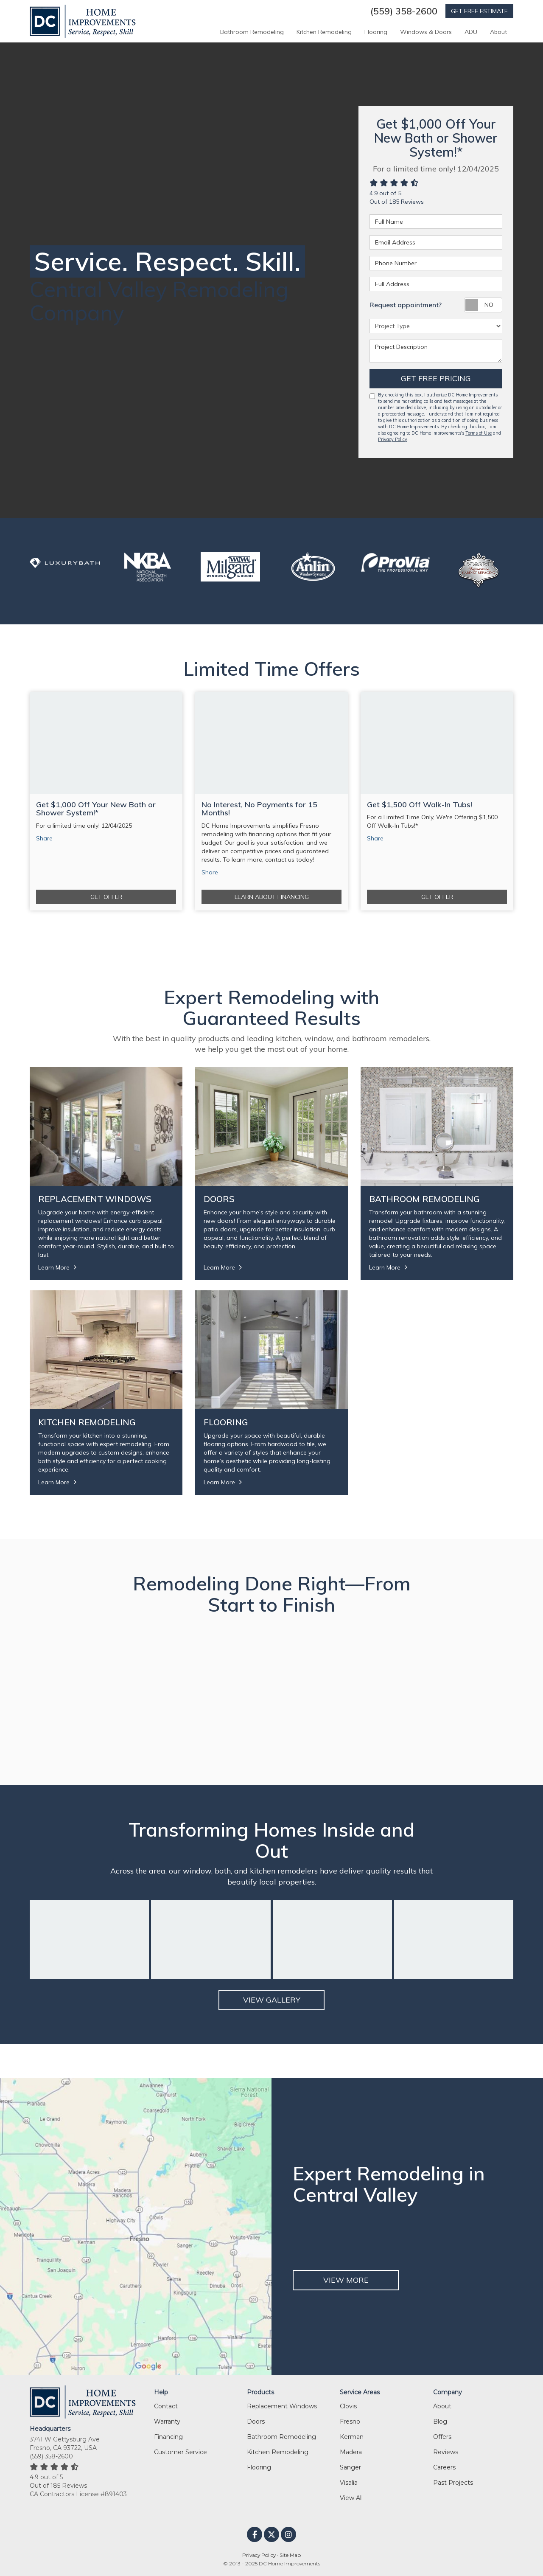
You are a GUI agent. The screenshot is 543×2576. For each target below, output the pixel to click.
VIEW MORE (346, 2280)
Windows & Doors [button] (426, 32)
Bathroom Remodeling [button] (252, 32)
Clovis (348, 2406)
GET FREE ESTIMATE (479, 11)
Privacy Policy (392, 439)
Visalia (349, 2482)
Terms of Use (478, 433)
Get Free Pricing (436, 378)
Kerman (352, 2437)
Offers (442, 2437)
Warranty (167, 2421)
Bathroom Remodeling (281, 2437)
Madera (351, 2452)
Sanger (350, 2467)
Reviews (445, 2452)
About (442, 2406)
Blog (440, 2421)
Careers (444, 2467)
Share (44, 838)
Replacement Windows (282, 2406)
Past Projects (453, 2482)
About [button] (498, 32)
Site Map (290, 2555)
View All (351, 2498)
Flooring (259, 2467)
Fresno (350, 2421)
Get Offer (106, 897)
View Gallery (271, 2000)
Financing (168, 2437)
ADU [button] (471, 32)
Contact (166, 2406)
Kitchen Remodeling (277, 2452)
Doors (256, 2421)
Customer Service (180, 2452)
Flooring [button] (375, 32)
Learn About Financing (272, 897)
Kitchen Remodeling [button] (324, 32)
